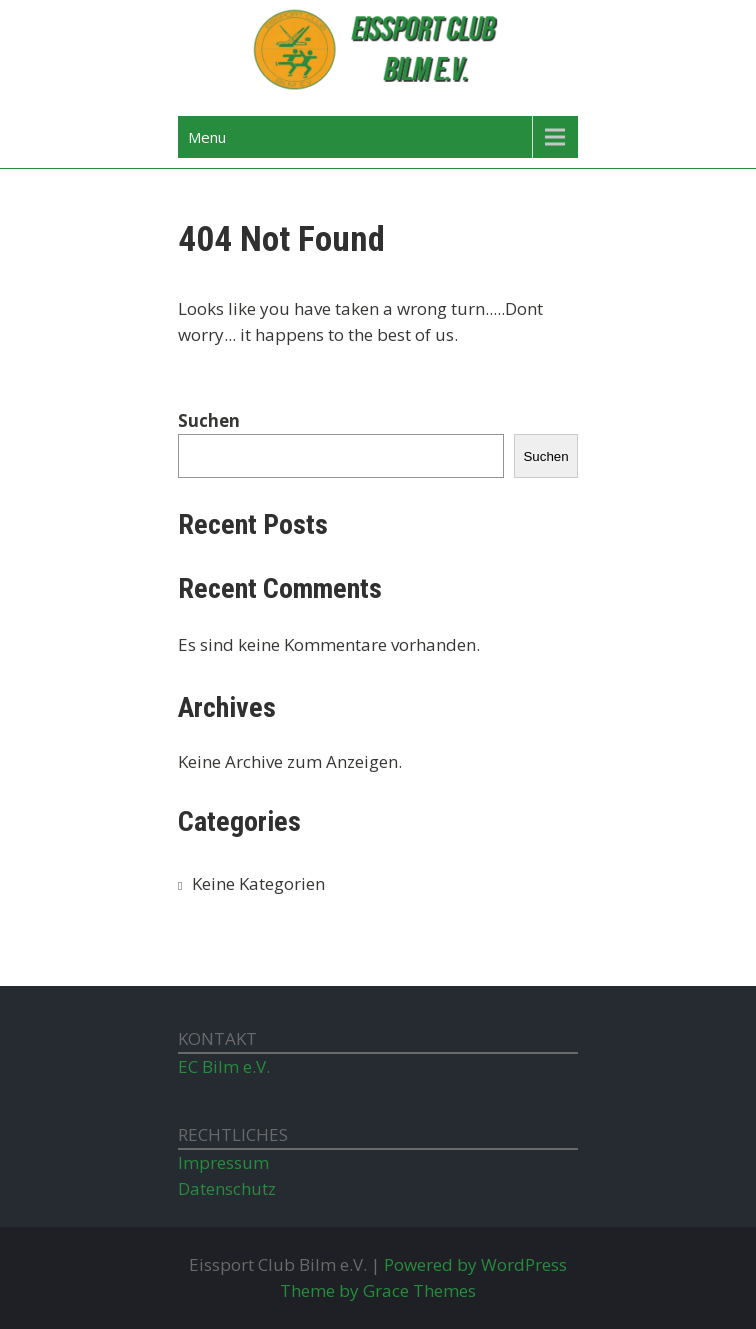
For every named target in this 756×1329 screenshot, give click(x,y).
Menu (207, 137)
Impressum (223, 1162)
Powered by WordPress (475, 1264)
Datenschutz (227, 1188)
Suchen (209, 420)
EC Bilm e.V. (224, 1066)
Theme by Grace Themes (378, 1290)
